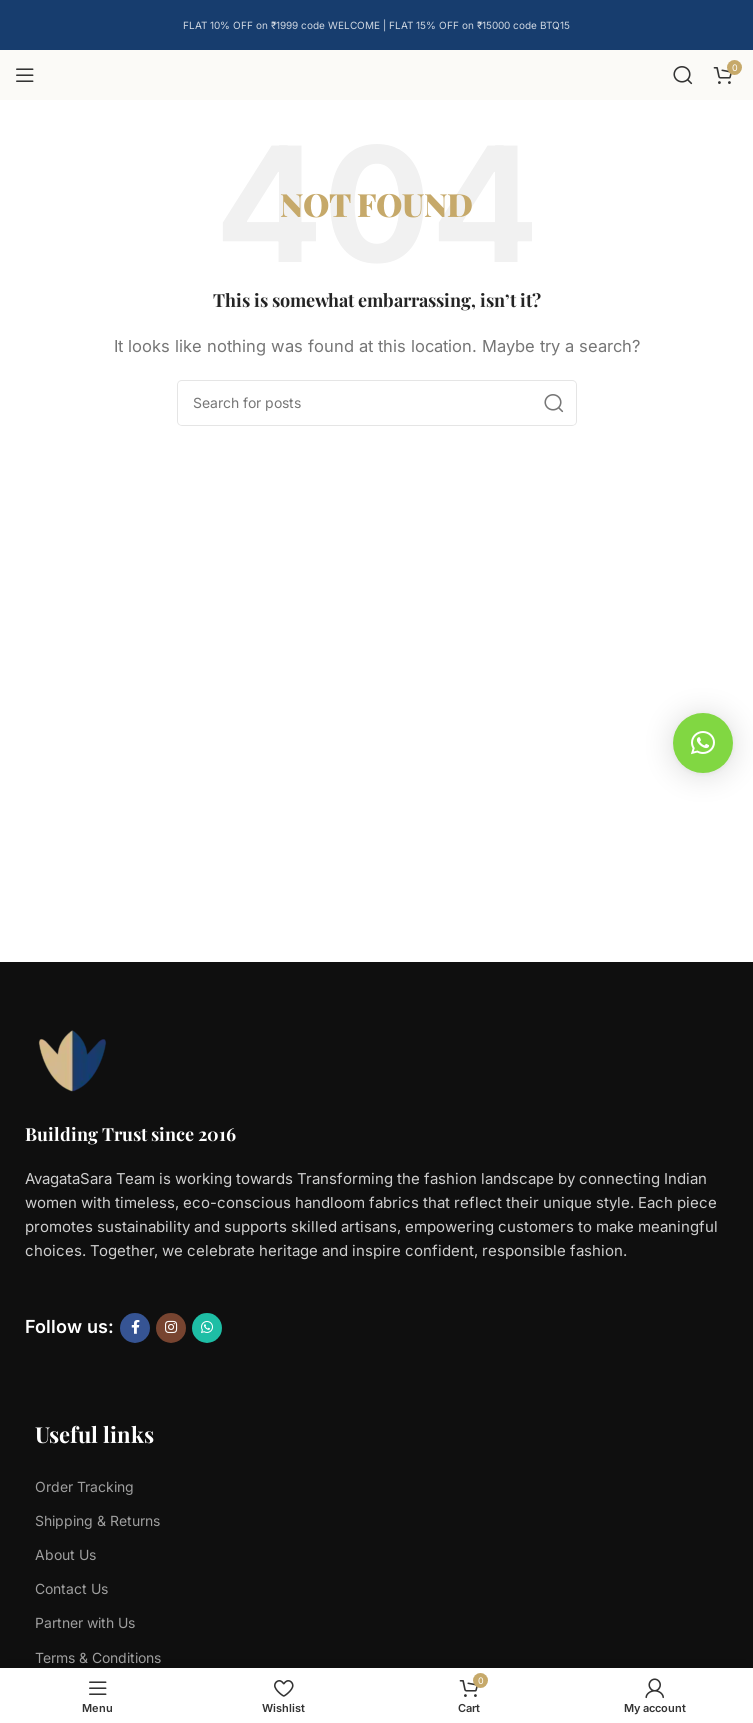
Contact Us (71, 1588)
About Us (65, 1554)
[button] (703, 743)
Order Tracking (84, 1486)
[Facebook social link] (135, 1328)
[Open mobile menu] (25, 75)
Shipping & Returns (97, 1520)
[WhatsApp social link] (207, 1328)
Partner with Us (85, 1622)
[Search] (683, 75)
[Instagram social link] (171, 1328)
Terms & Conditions (98, 1657)
